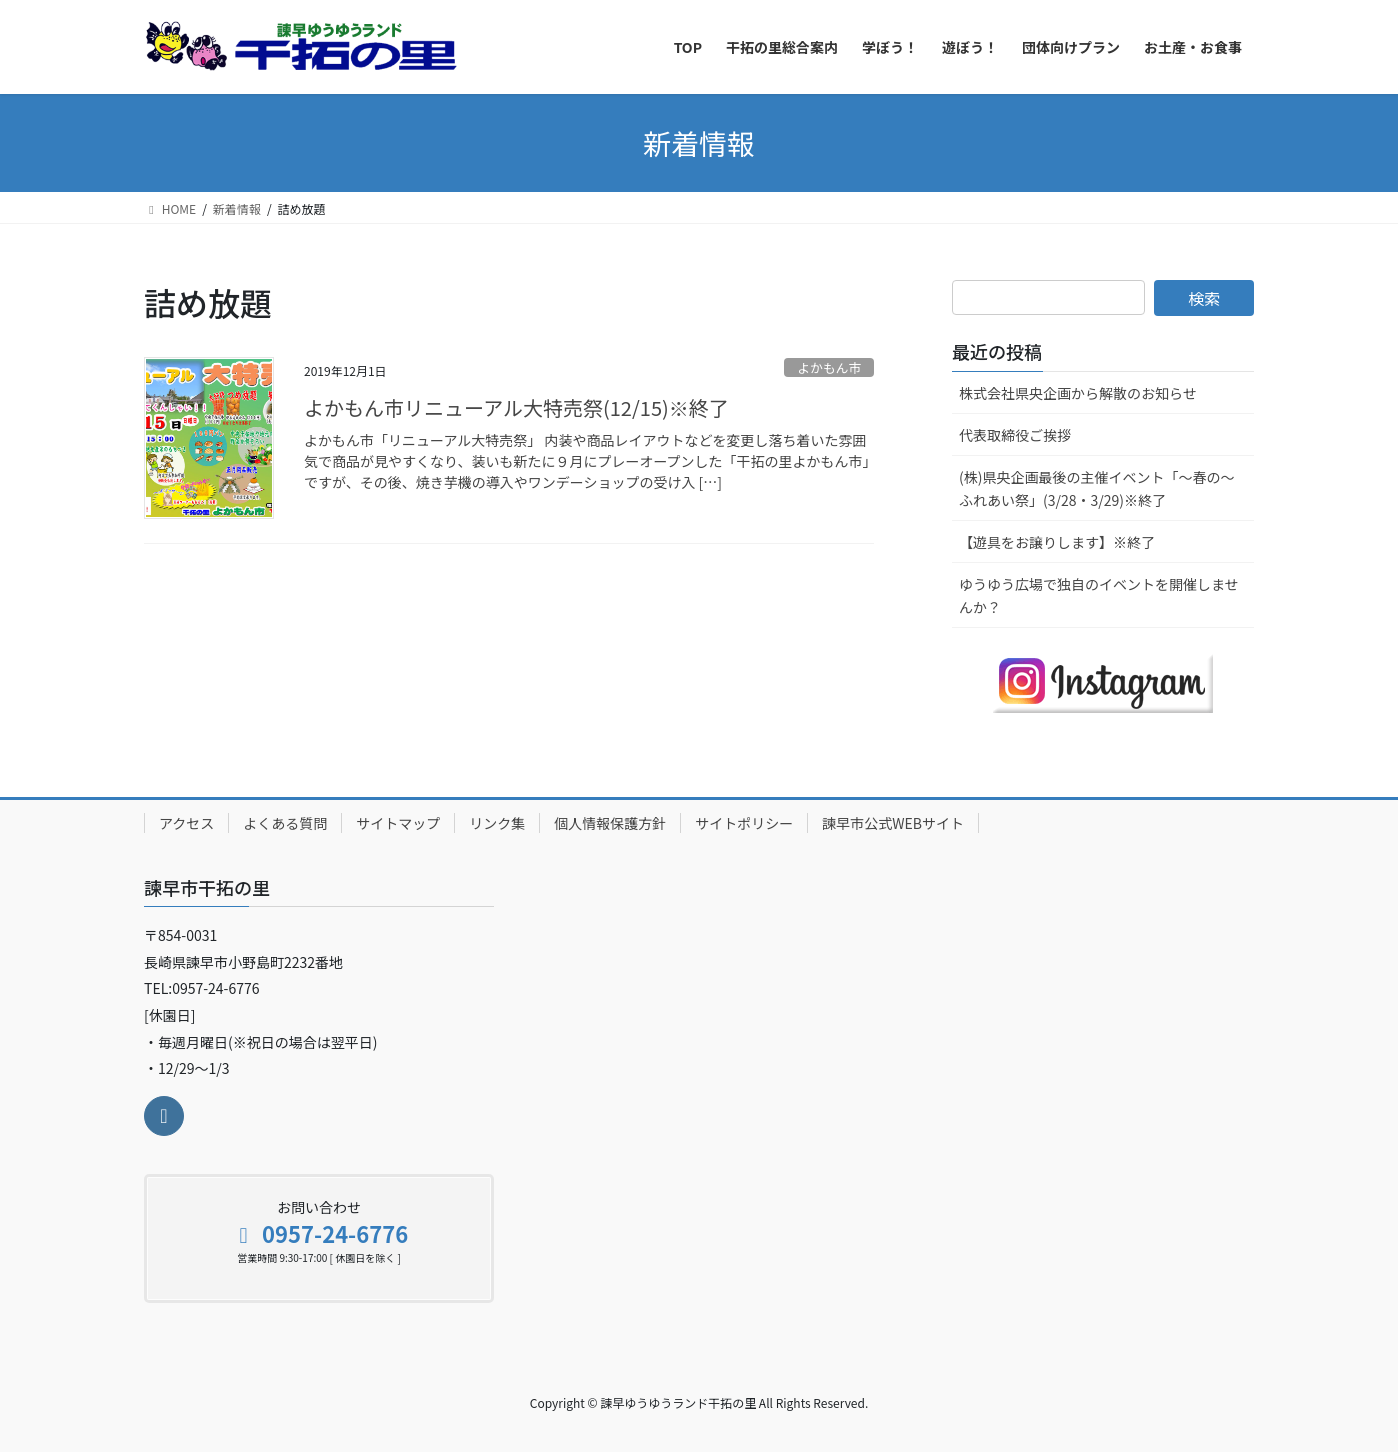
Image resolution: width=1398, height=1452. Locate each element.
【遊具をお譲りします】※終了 (1057, 542)
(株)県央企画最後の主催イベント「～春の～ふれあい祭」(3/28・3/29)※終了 (1096, 488)
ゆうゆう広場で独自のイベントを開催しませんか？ (1099, 595)
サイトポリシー (744, 823)
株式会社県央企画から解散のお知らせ (1078, 393)
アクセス (186, 823)
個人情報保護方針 (610, 823)
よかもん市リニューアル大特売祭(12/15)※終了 (516, 407)
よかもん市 (829, 367)
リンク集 (497, 823)
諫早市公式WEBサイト (893, 823)
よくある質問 (285, 823)
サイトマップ (398, 823)
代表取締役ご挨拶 (1015, 435)
